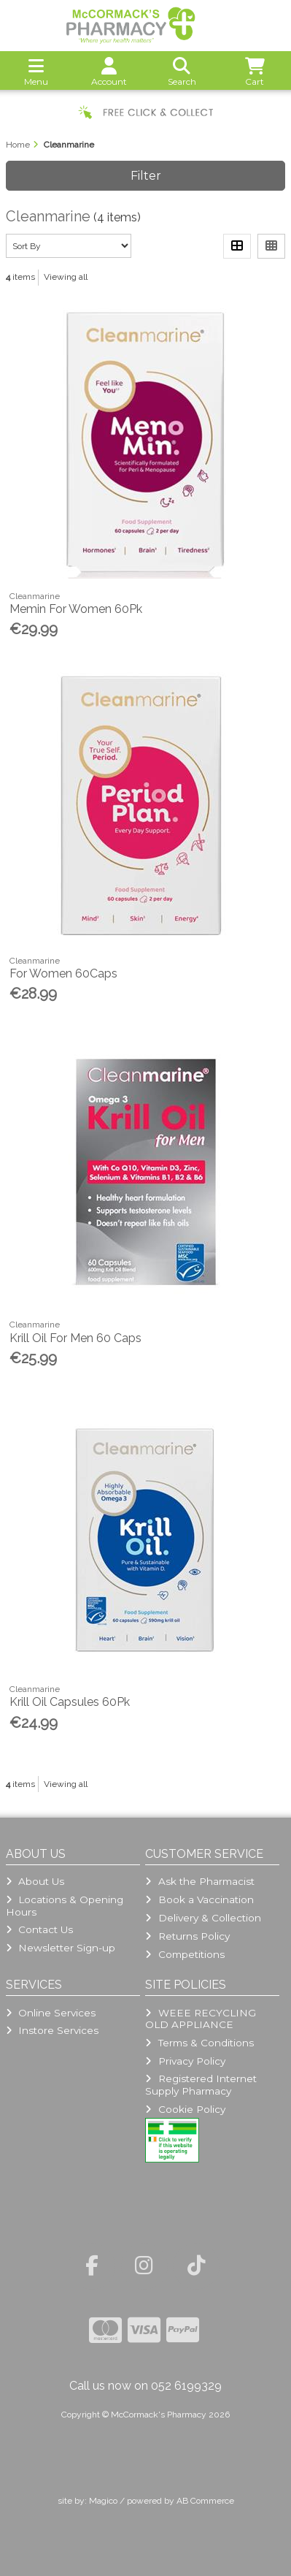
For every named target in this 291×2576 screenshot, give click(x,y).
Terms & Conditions (199, 2043)
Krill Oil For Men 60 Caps (75, 1338)
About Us (35, 1881)
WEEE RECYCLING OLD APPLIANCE (200, 2018)
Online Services (51, 2013)
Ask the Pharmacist (199, 1881)
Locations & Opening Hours (64, 1905)
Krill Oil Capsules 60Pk (69, 1702)
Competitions (184, 1954)
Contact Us (39, 1929)
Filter (146, 176)
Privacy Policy (185, 2061)
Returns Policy (187, 1936)
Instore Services (52, 2030)
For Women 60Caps (63, 973)
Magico (103, 2501)
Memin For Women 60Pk (75, 609)
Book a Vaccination (199, 1899)
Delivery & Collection (202, 1918)
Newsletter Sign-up (60, 1948)
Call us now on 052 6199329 (145, 2386)
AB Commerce (205, 2501)
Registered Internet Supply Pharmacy (200, 2084)
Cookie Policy (185, 2109)
